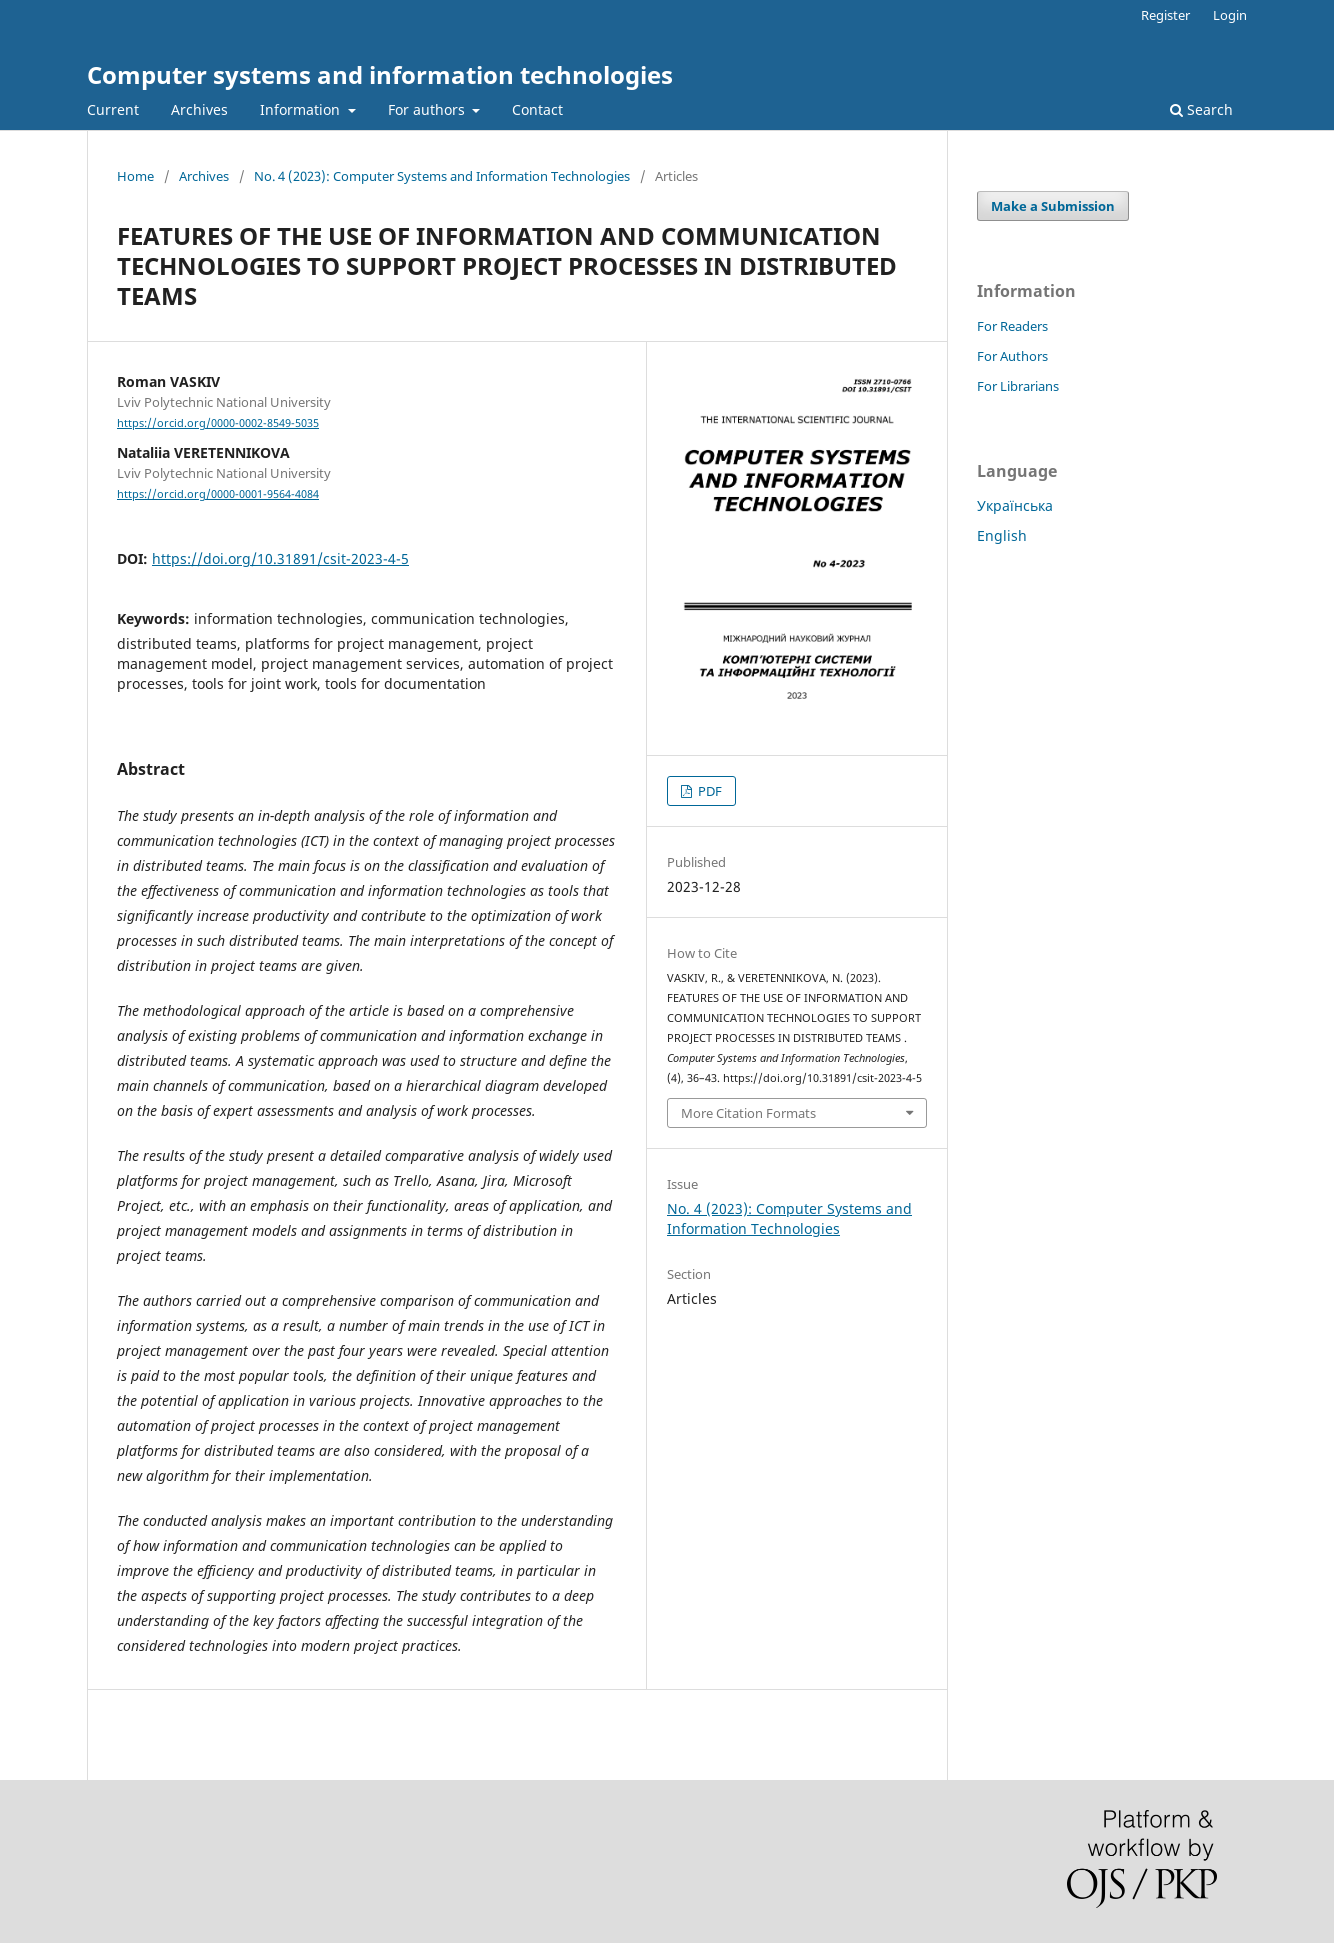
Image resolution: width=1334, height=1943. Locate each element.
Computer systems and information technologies (380, 74)
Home (135, 176)
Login (1230, 15)
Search (1201, 109)
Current (113, 109)
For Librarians (1018, 386)
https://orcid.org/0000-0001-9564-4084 (218, 494)
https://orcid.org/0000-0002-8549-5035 (218, 423)
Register (1165, 15)
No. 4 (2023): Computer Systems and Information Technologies (442, 176)
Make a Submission (1053, 206)
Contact (537, 109)
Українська (1015, 505)
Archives (199, 109)
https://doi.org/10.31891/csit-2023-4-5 (280, 558)
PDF (708, 791)
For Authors (1012, 356)
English (1002, 535)
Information (302, 109)
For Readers (1012, 326)
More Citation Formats (748, 1113)
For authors (428, 109)
